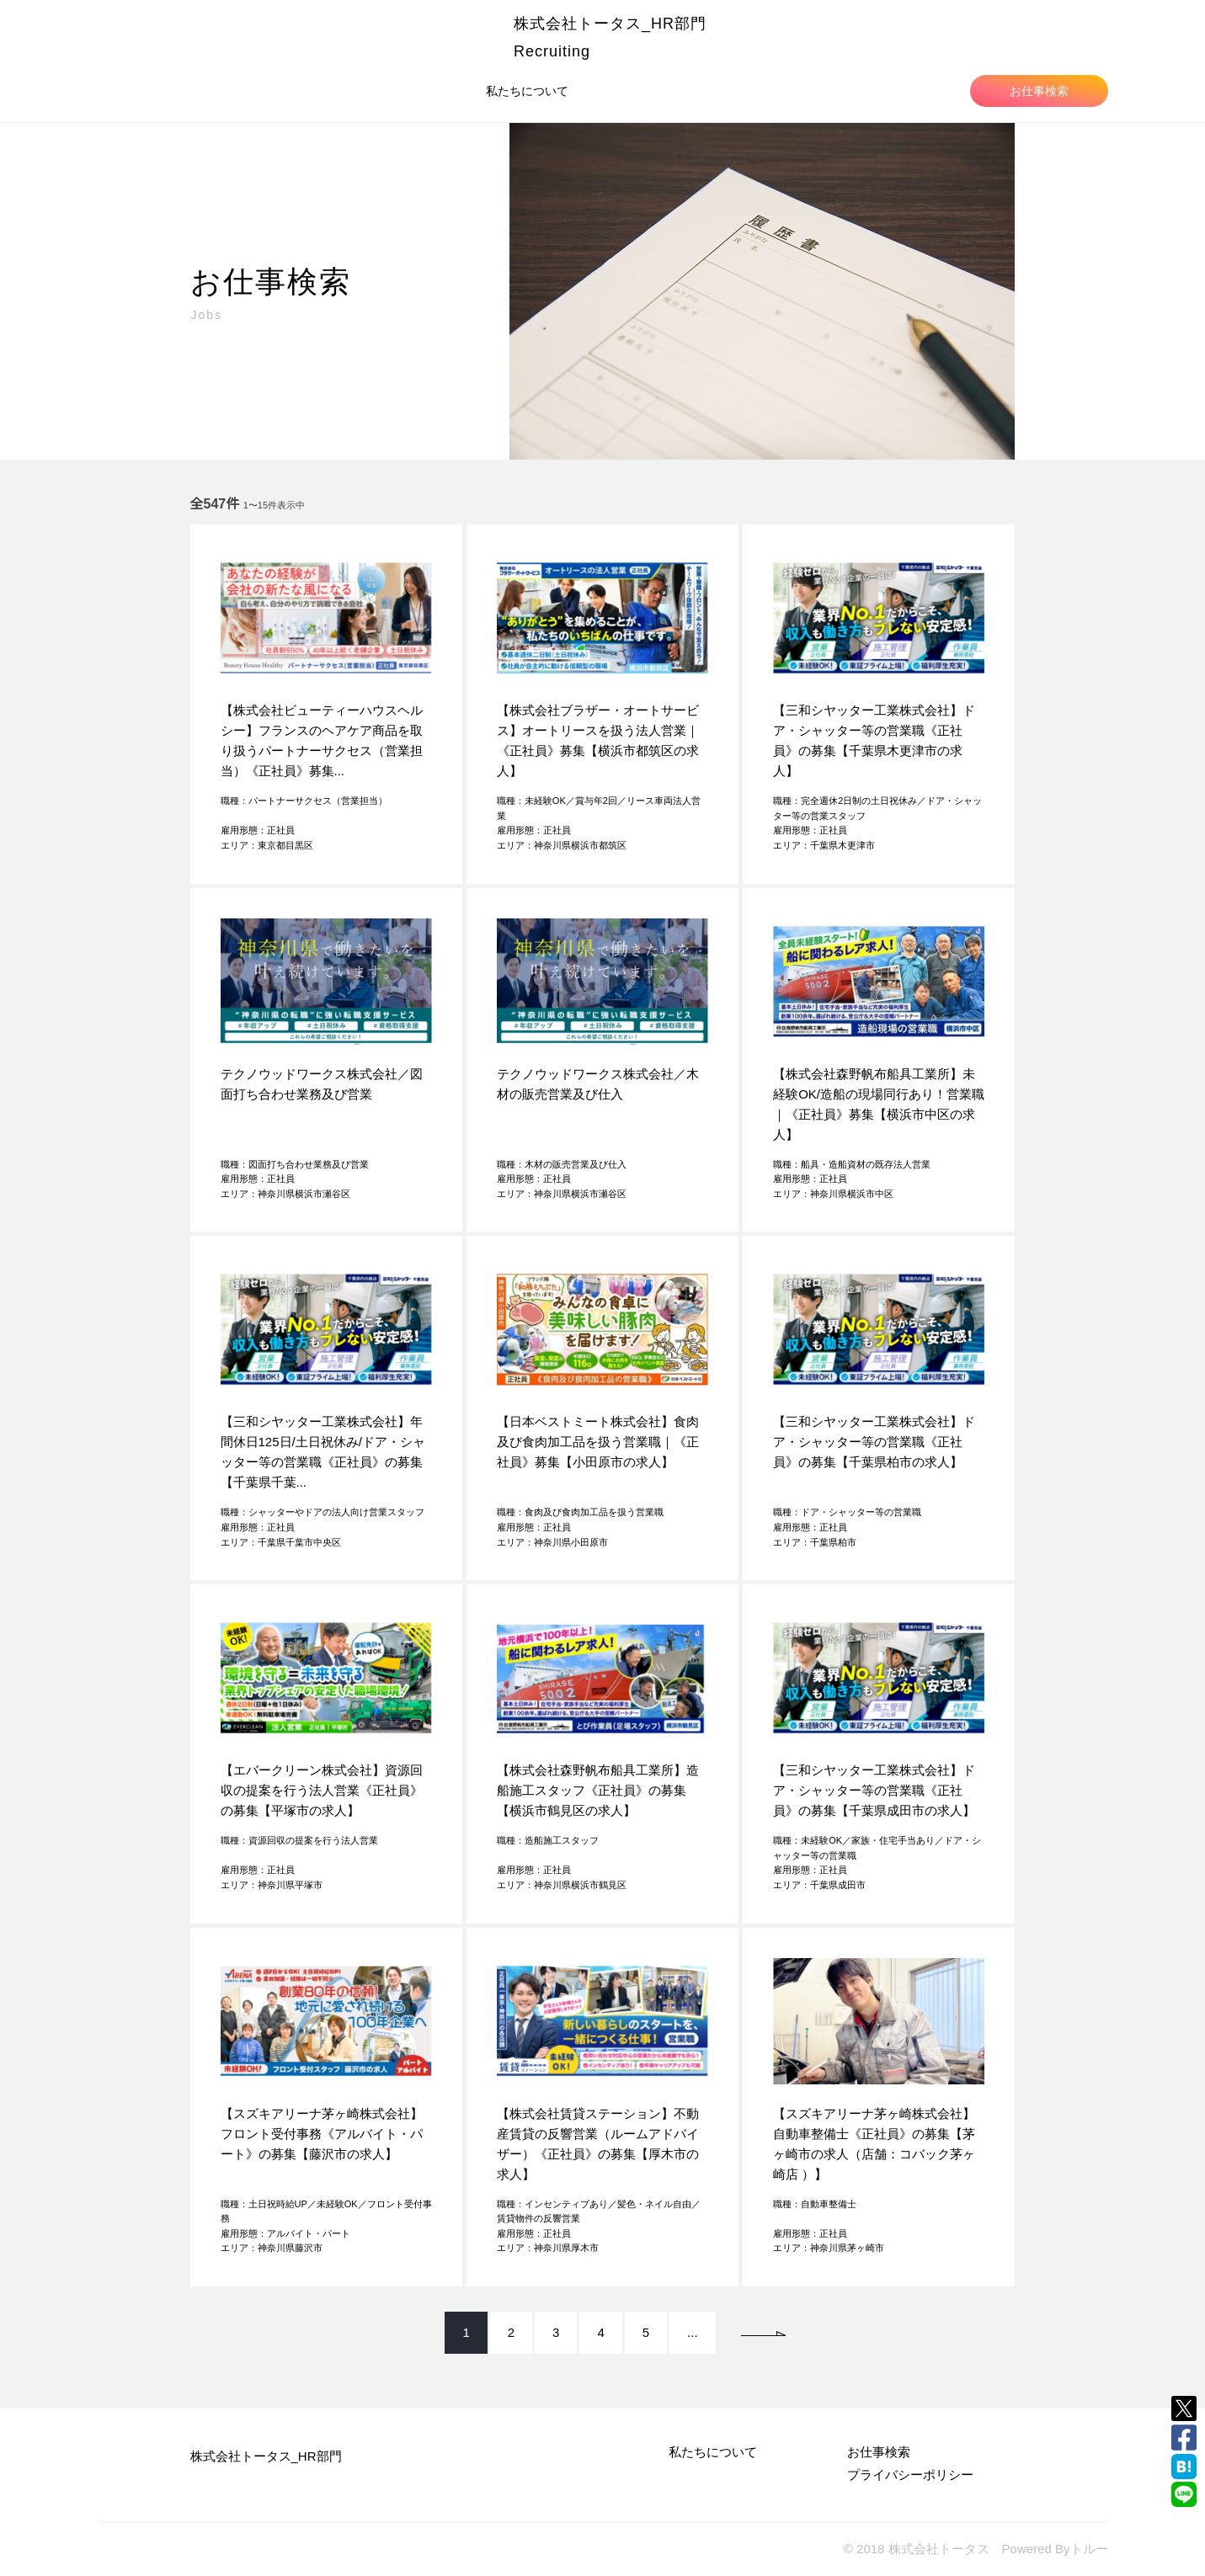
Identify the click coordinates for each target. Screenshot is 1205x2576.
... (692, 2332)
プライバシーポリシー (910, 2474)
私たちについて (527, 91)
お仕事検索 (1039, 91)
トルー (1089, 2548)
